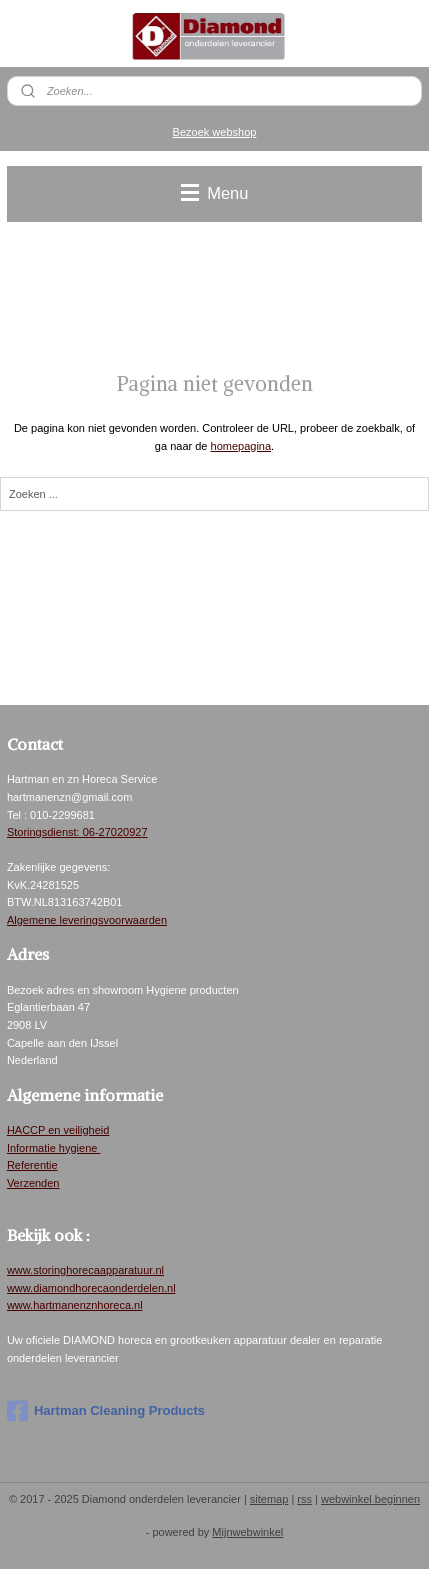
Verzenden (33, 1183)
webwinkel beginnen (370, 1499)
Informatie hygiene (54, 1148)
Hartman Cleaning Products (106, 1411)
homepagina (241, 446)
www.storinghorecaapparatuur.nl (85, 1270)
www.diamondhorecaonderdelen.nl (91, 1288)
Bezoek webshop (215, 132)
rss (304, 1499)
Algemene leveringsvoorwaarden (87, 920)
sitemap (269, 1499)
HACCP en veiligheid (58, 1130)
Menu (215, 193)
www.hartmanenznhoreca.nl (75, 1305)
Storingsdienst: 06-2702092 (74, 832)
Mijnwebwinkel (247, 1532)
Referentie (32, 1165)
